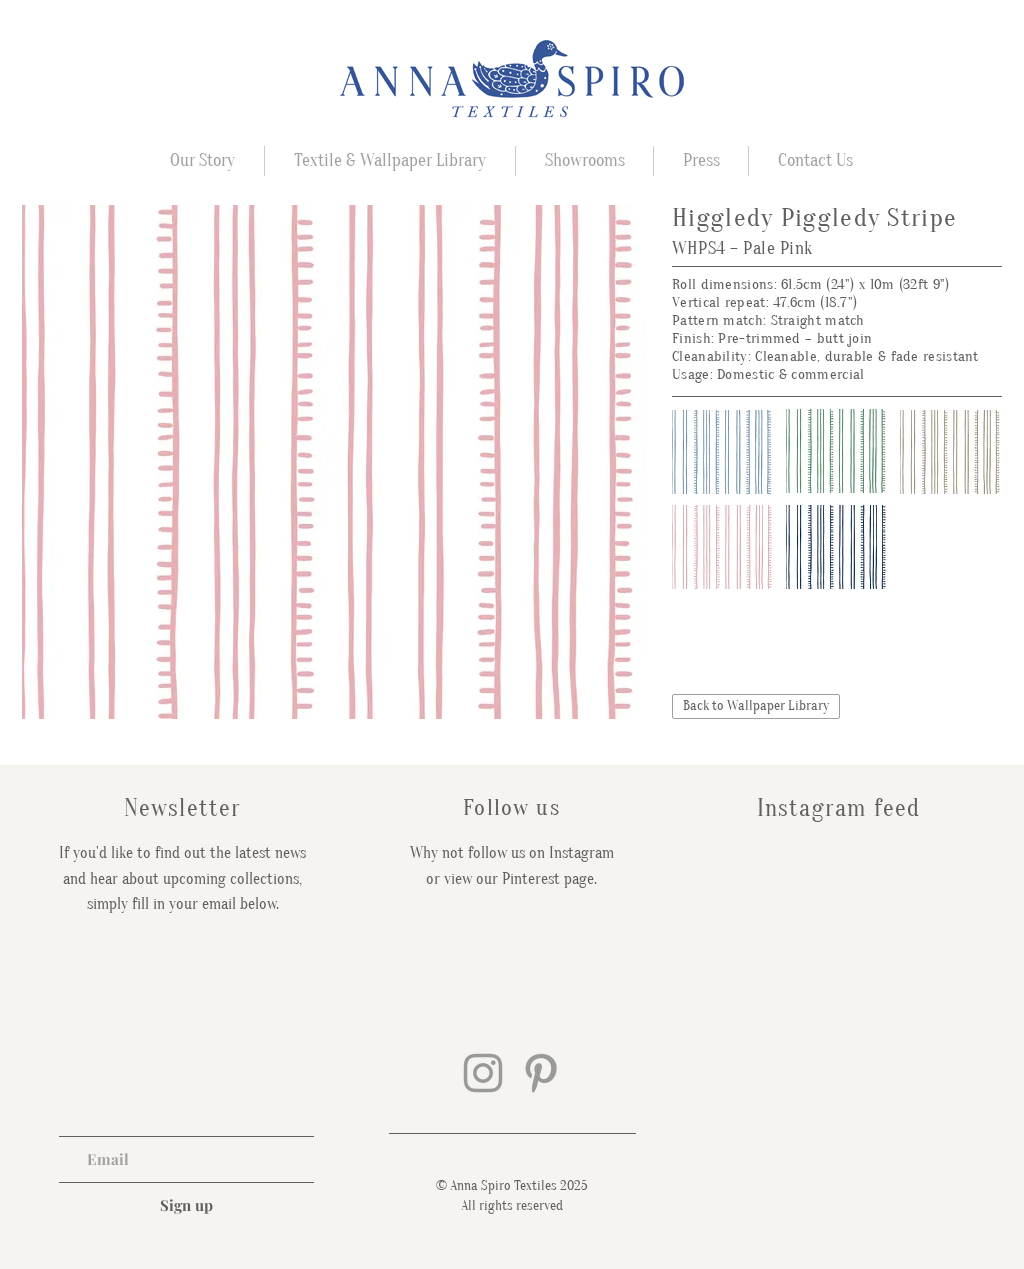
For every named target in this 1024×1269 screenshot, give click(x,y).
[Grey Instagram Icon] (483, 1073)
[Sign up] (186, 1205)
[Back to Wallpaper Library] (756, 706)
